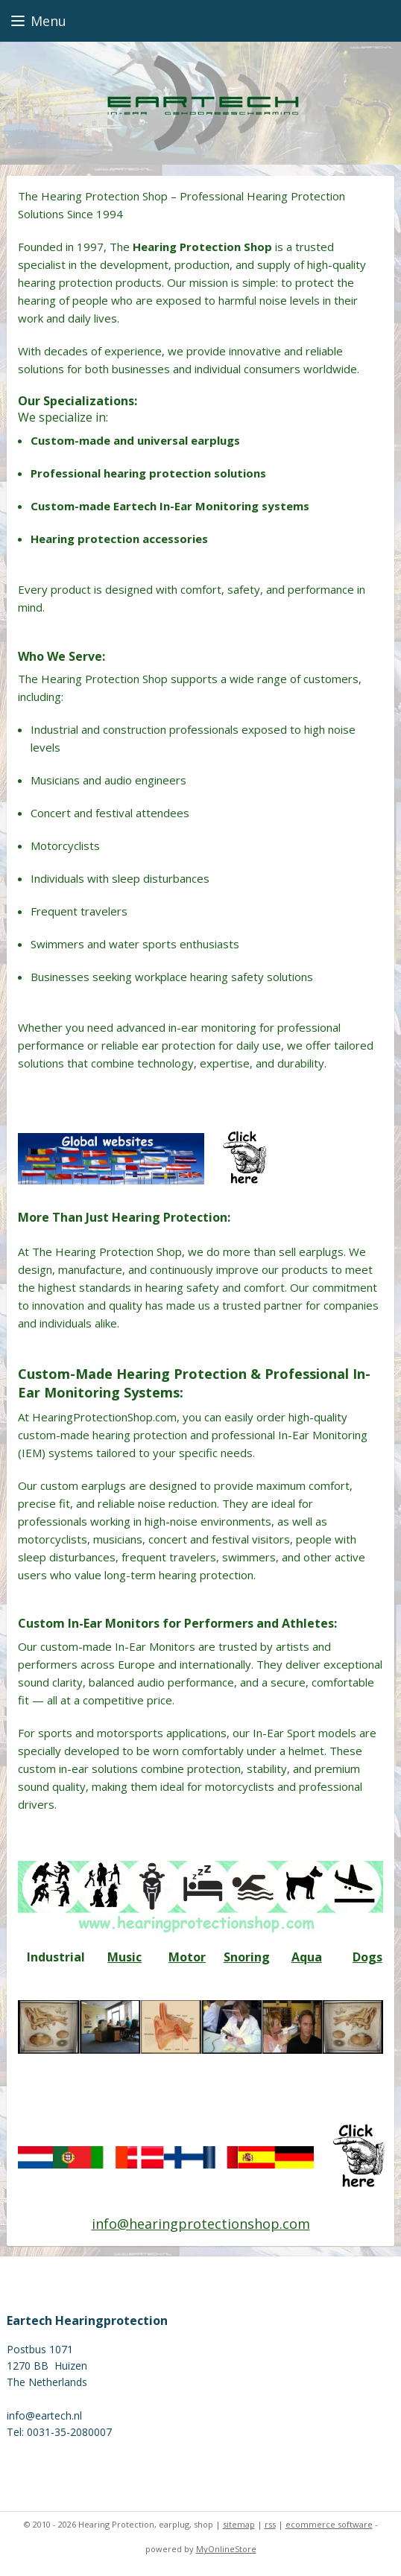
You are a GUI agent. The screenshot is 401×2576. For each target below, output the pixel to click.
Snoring (247, 1957)
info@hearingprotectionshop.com (201, 2223)
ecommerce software (329, 2524)
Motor (187, 1957)
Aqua (306, 1957)
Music (124, 1957)
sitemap (239, 2524)
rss (270, 2524)
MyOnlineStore (226, 2548)
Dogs (367, 1957)
